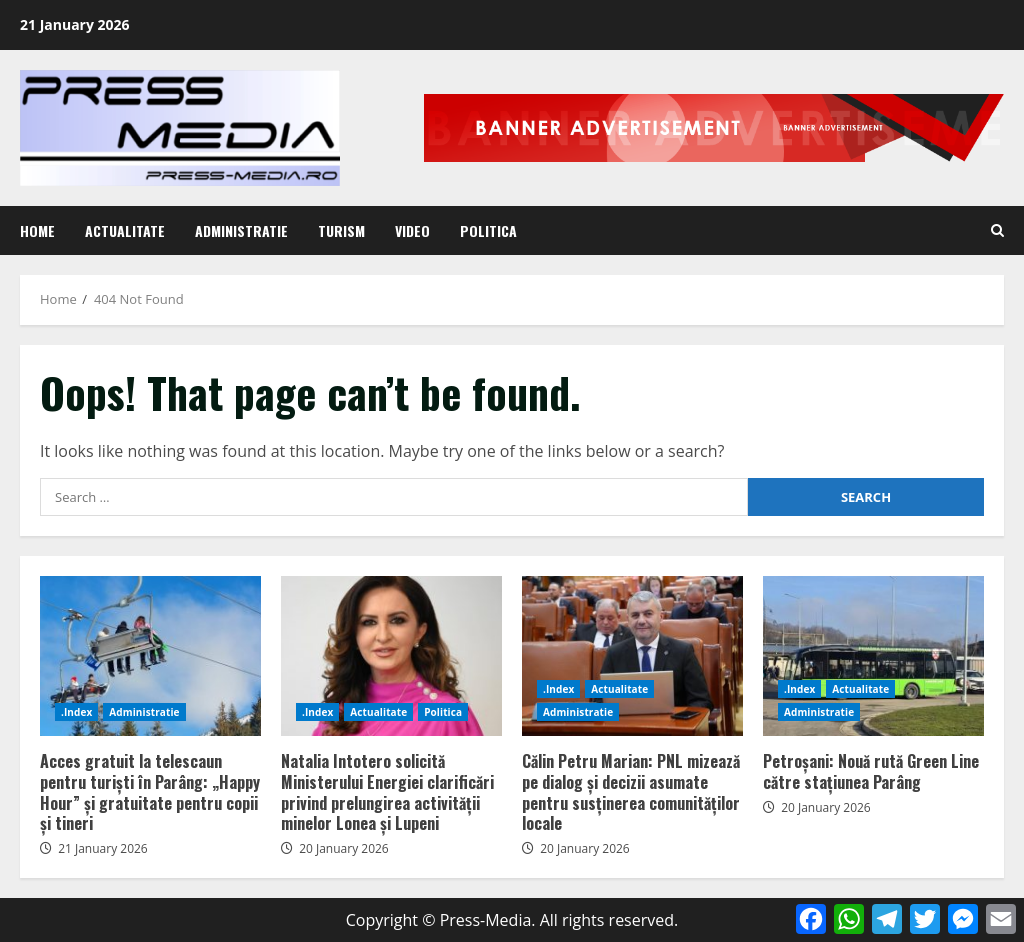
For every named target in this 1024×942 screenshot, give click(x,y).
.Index (76, 712)
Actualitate (125, 230)
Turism (341, 230)
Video (412, 230)
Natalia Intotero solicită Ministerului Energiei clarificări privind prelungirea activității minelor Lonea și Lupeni (391, 656)
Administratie (241, 230)
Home (37, 230)
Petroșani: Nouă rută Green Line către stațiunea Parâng (873, 656)
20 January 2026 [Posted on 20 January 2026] (344, 848)
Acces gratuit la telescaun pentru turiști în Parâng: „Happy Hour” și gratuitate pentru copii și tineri (150, 656)
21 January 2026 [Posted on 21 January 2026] (103, 848)
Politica (488, 230)
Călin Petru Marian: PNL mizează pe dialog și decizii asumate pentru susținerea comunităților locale (632, 656)
